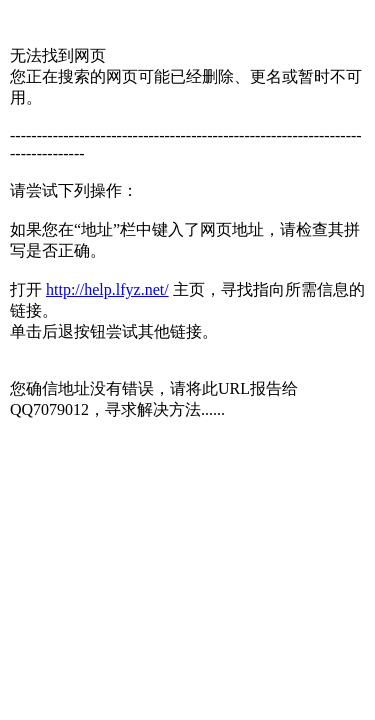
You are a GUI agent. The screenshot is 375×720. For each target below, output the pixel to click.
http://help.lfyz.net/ (107, 289)
